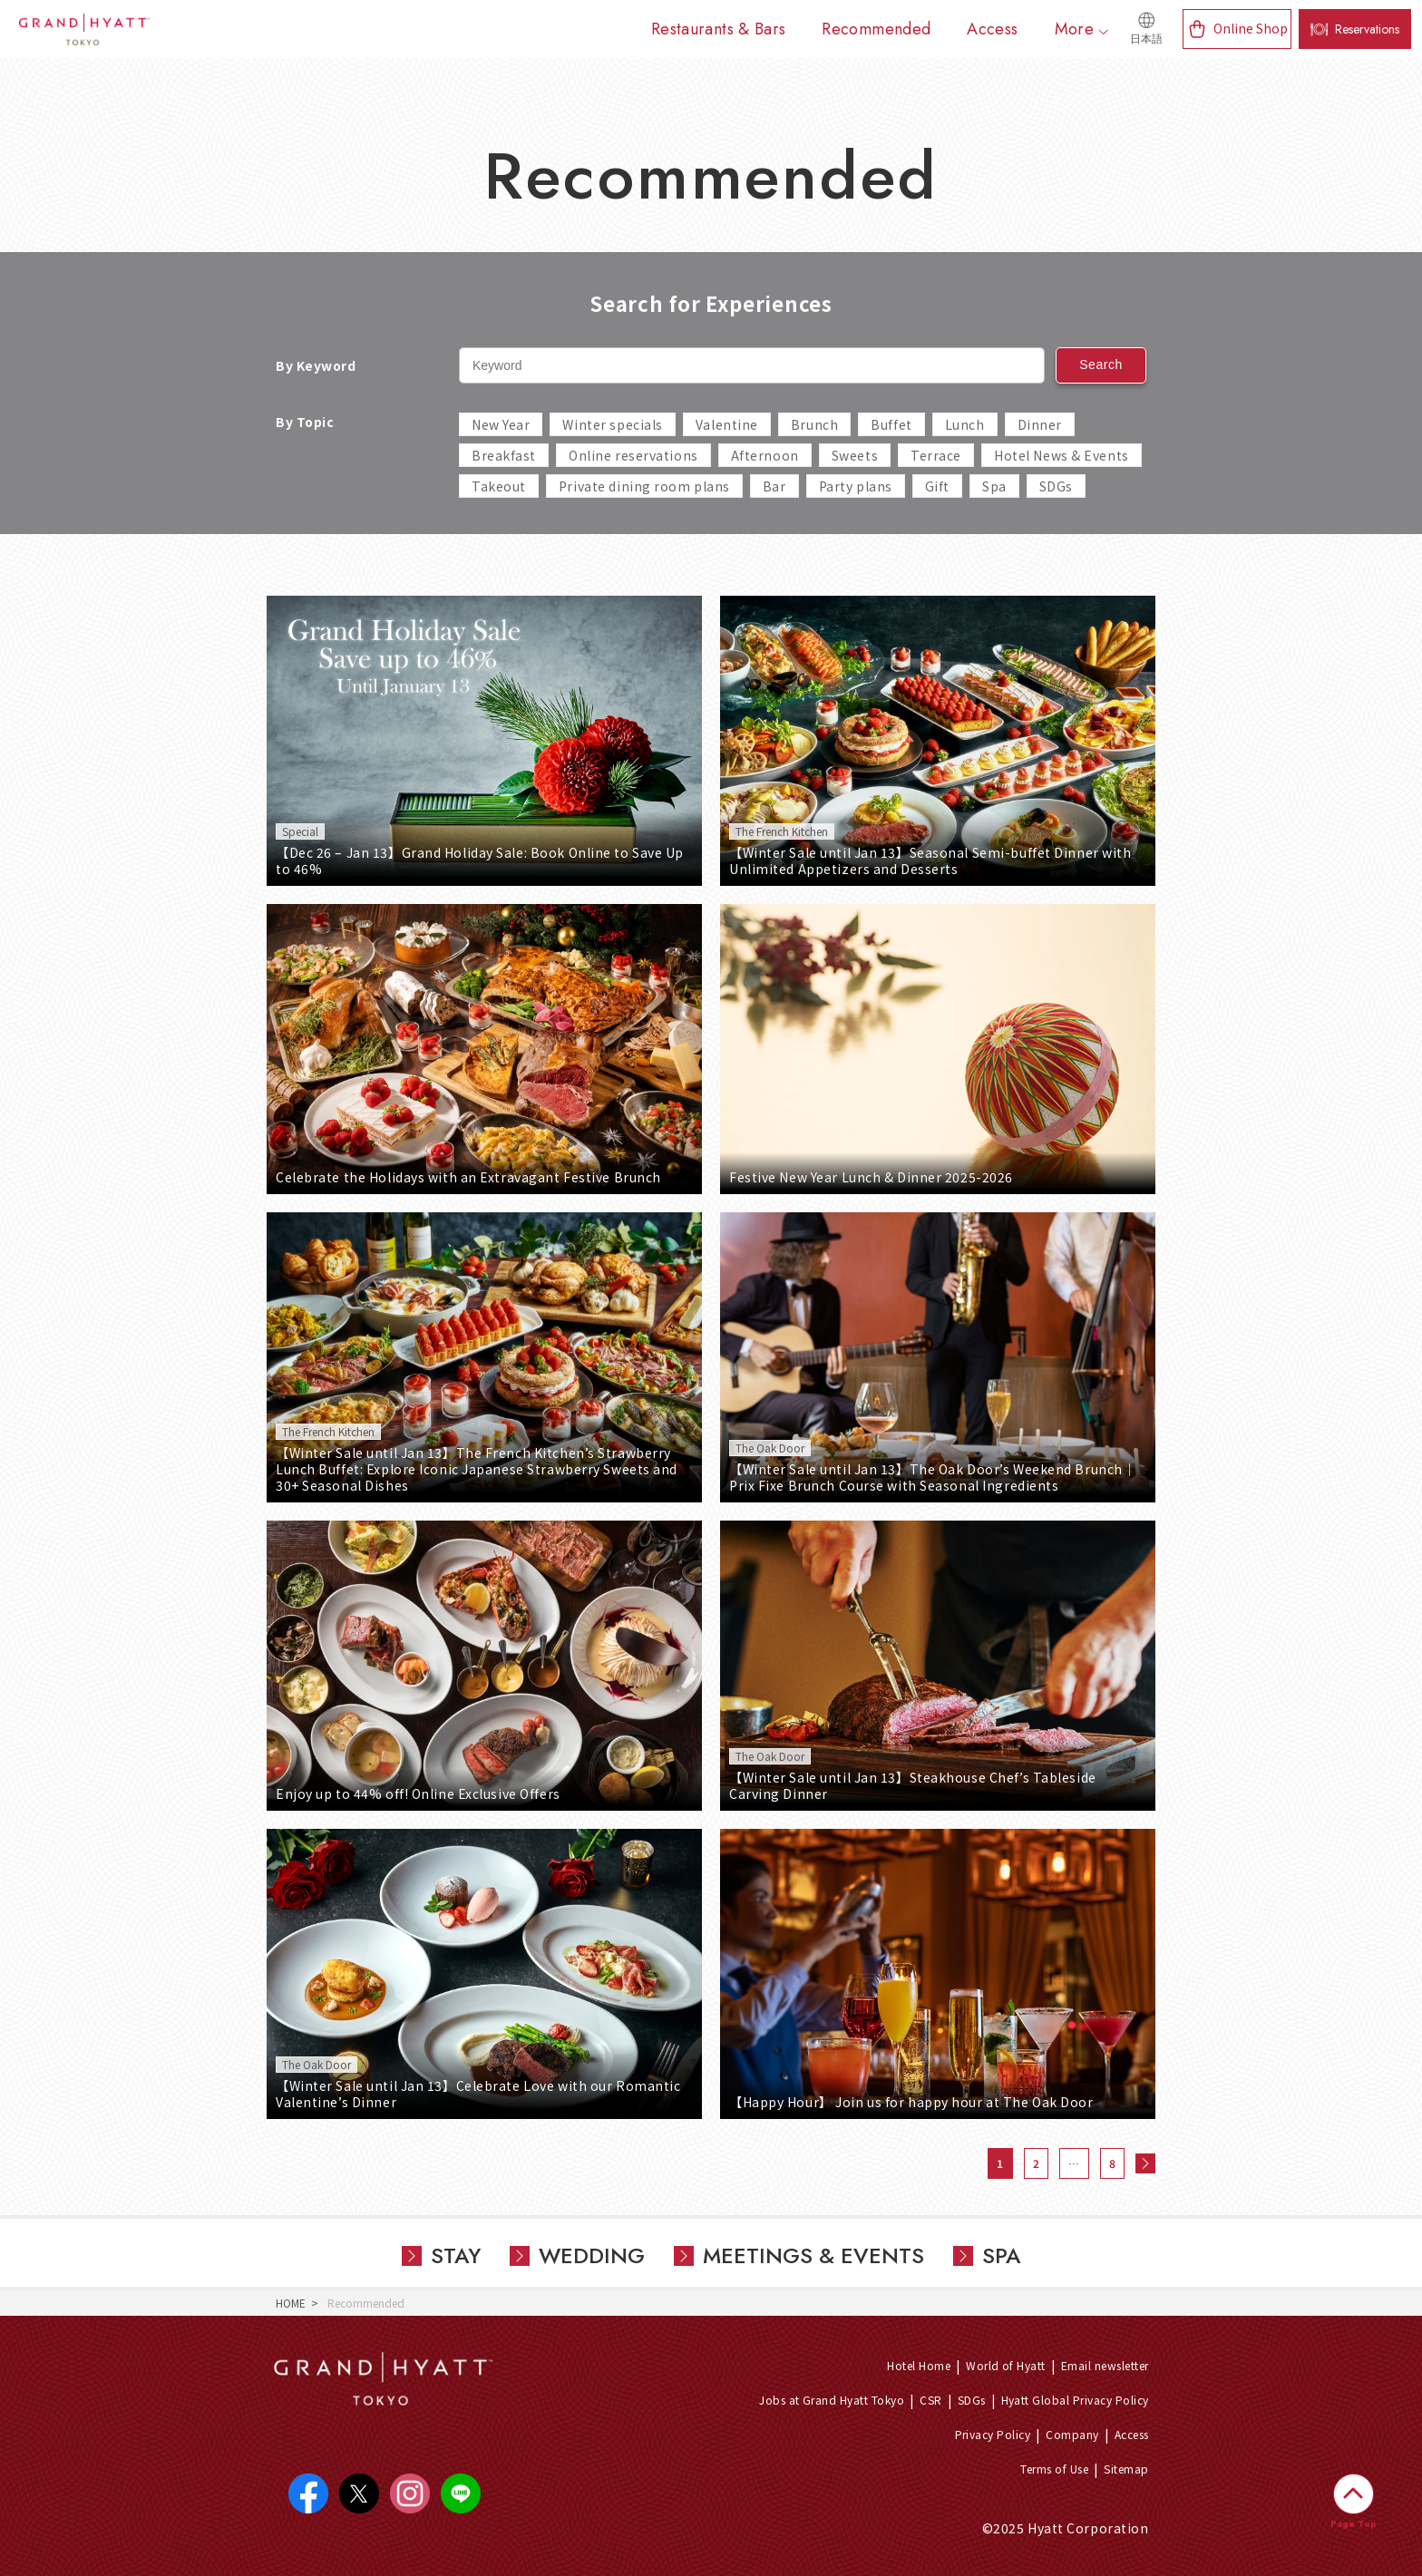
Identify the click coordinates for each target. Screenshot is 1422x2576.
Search (1101, 364)
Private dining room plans (644, 486)
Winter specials (612, 424)
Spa (994, 486)
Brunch (814, 424)
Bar (774, 486)
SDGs (1056, 486)
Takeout (499, 486)
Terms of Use (1054, 2468)
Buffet (891, 424)
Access (1132, 2434)
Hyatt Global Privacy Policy (1075, 2399)
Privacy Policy (993, 2434)
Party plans (855, 486)
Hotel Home (918, 2365)
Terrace (936, 455)
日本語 (1146, 39)
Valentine (727, 424)
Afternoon (765, 455)
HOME (291, 2302)
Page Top (1353, 2524)
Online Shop (1250, 28)
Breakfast (504, 455)
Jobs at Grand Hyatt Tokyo (831, 2399)
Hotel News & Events (1061, 455)
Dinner (1040, 424)
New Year (501, 424)
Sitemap (1126, 2468)
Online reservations (633, 455)
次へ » (1145, 2163)
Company (1072, 2434)
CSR (930, 2399)
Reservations (1367, 29)
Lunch (965, 424)
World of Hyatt (1006, 2365)
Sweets (855, 455)
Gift (937, 486)
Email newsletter (1105, 2365)
